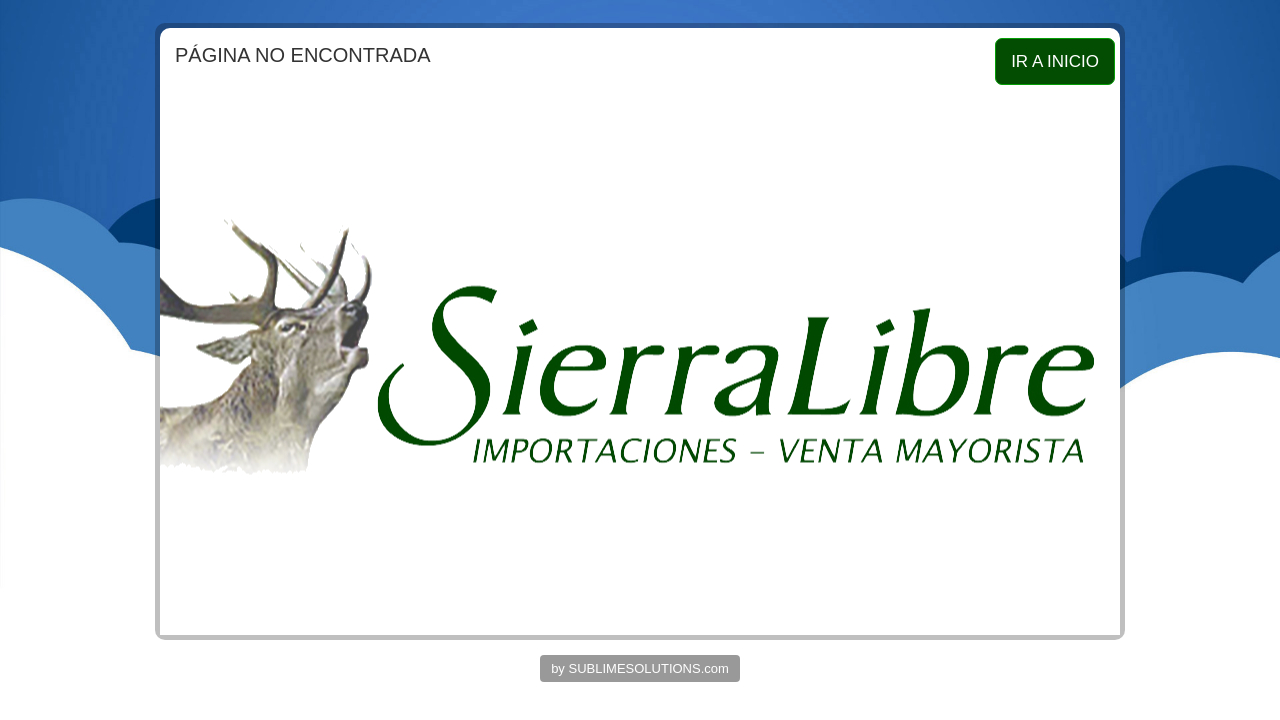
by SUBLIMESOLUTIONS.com (640, 668)
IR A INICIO (1055, 61)
